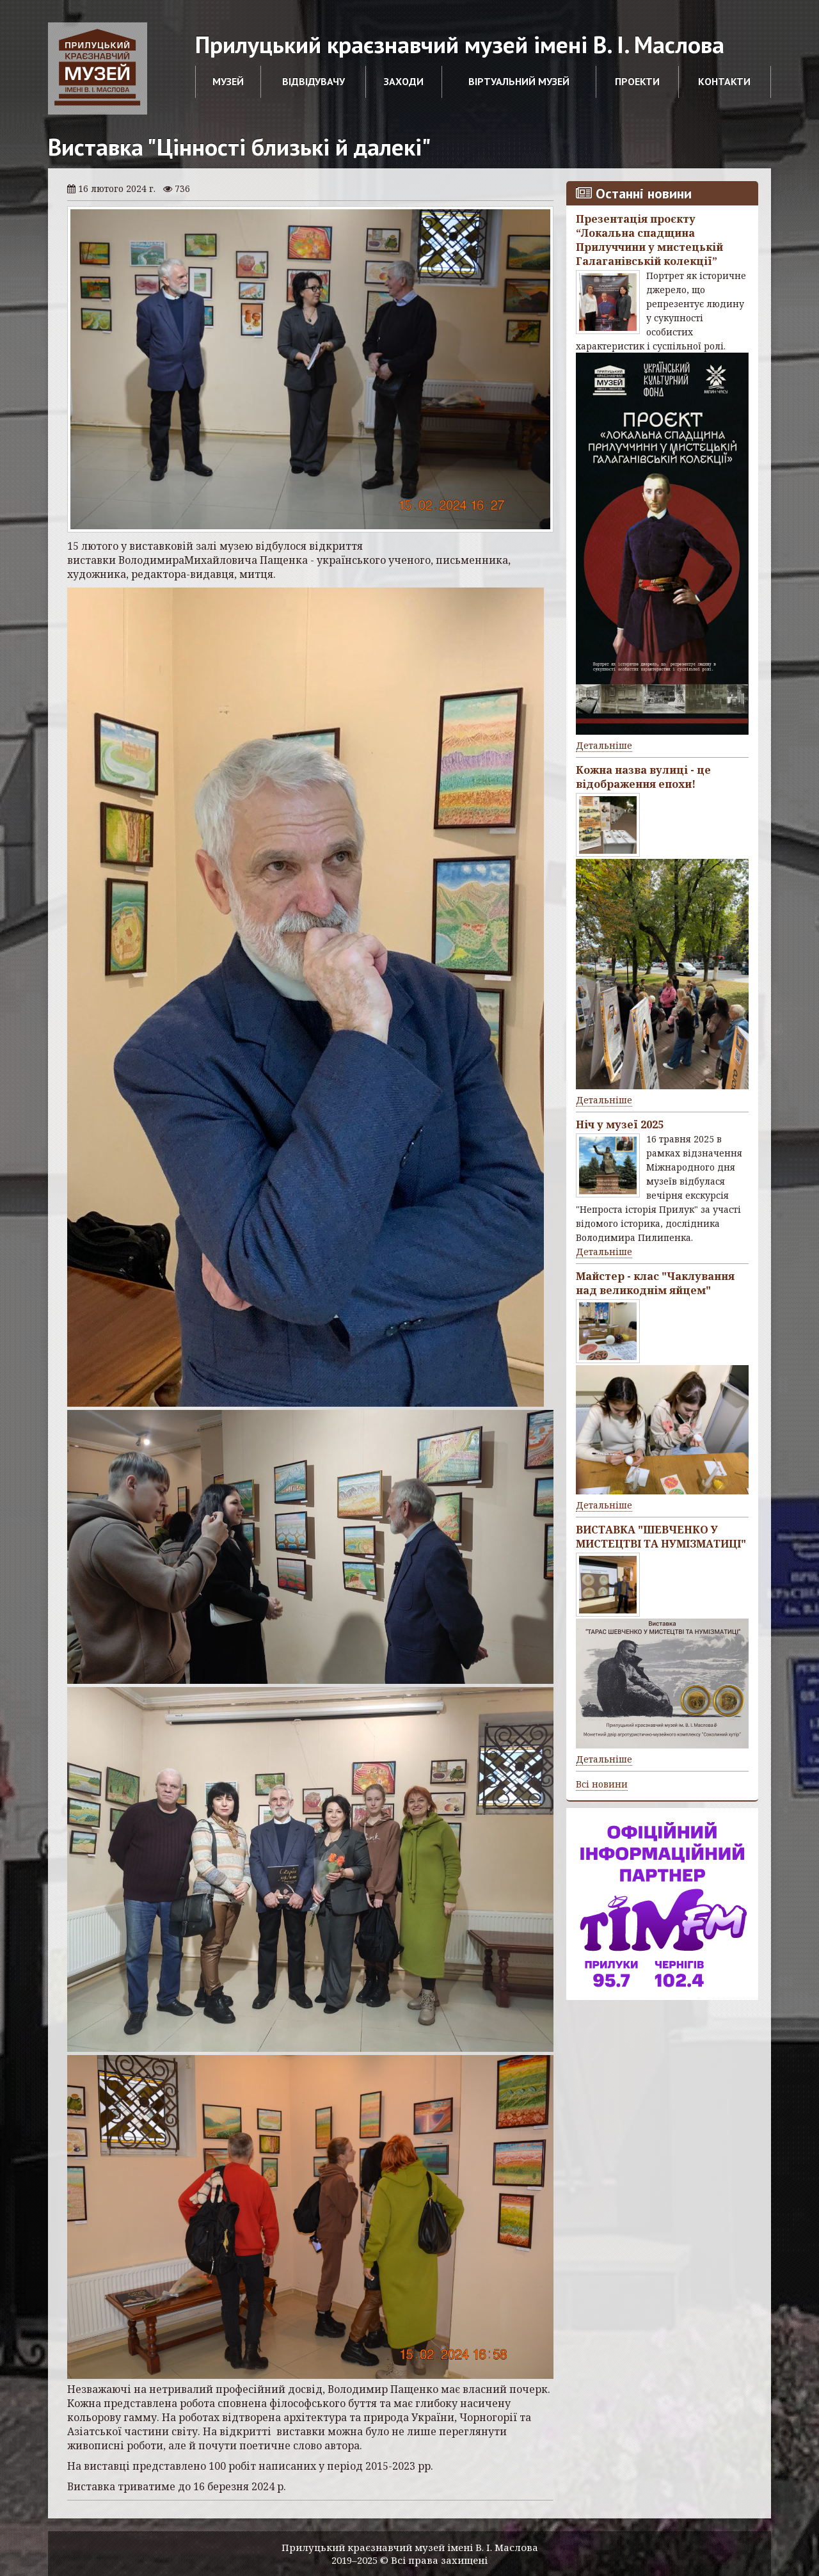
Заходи (404, 81)
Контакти (724, 81)
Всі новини (602, 1784)
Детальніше (604, 745)
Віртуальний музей (518, 81)
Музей (228, 81)
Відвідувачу (313, 81)
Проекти (637, 81)
